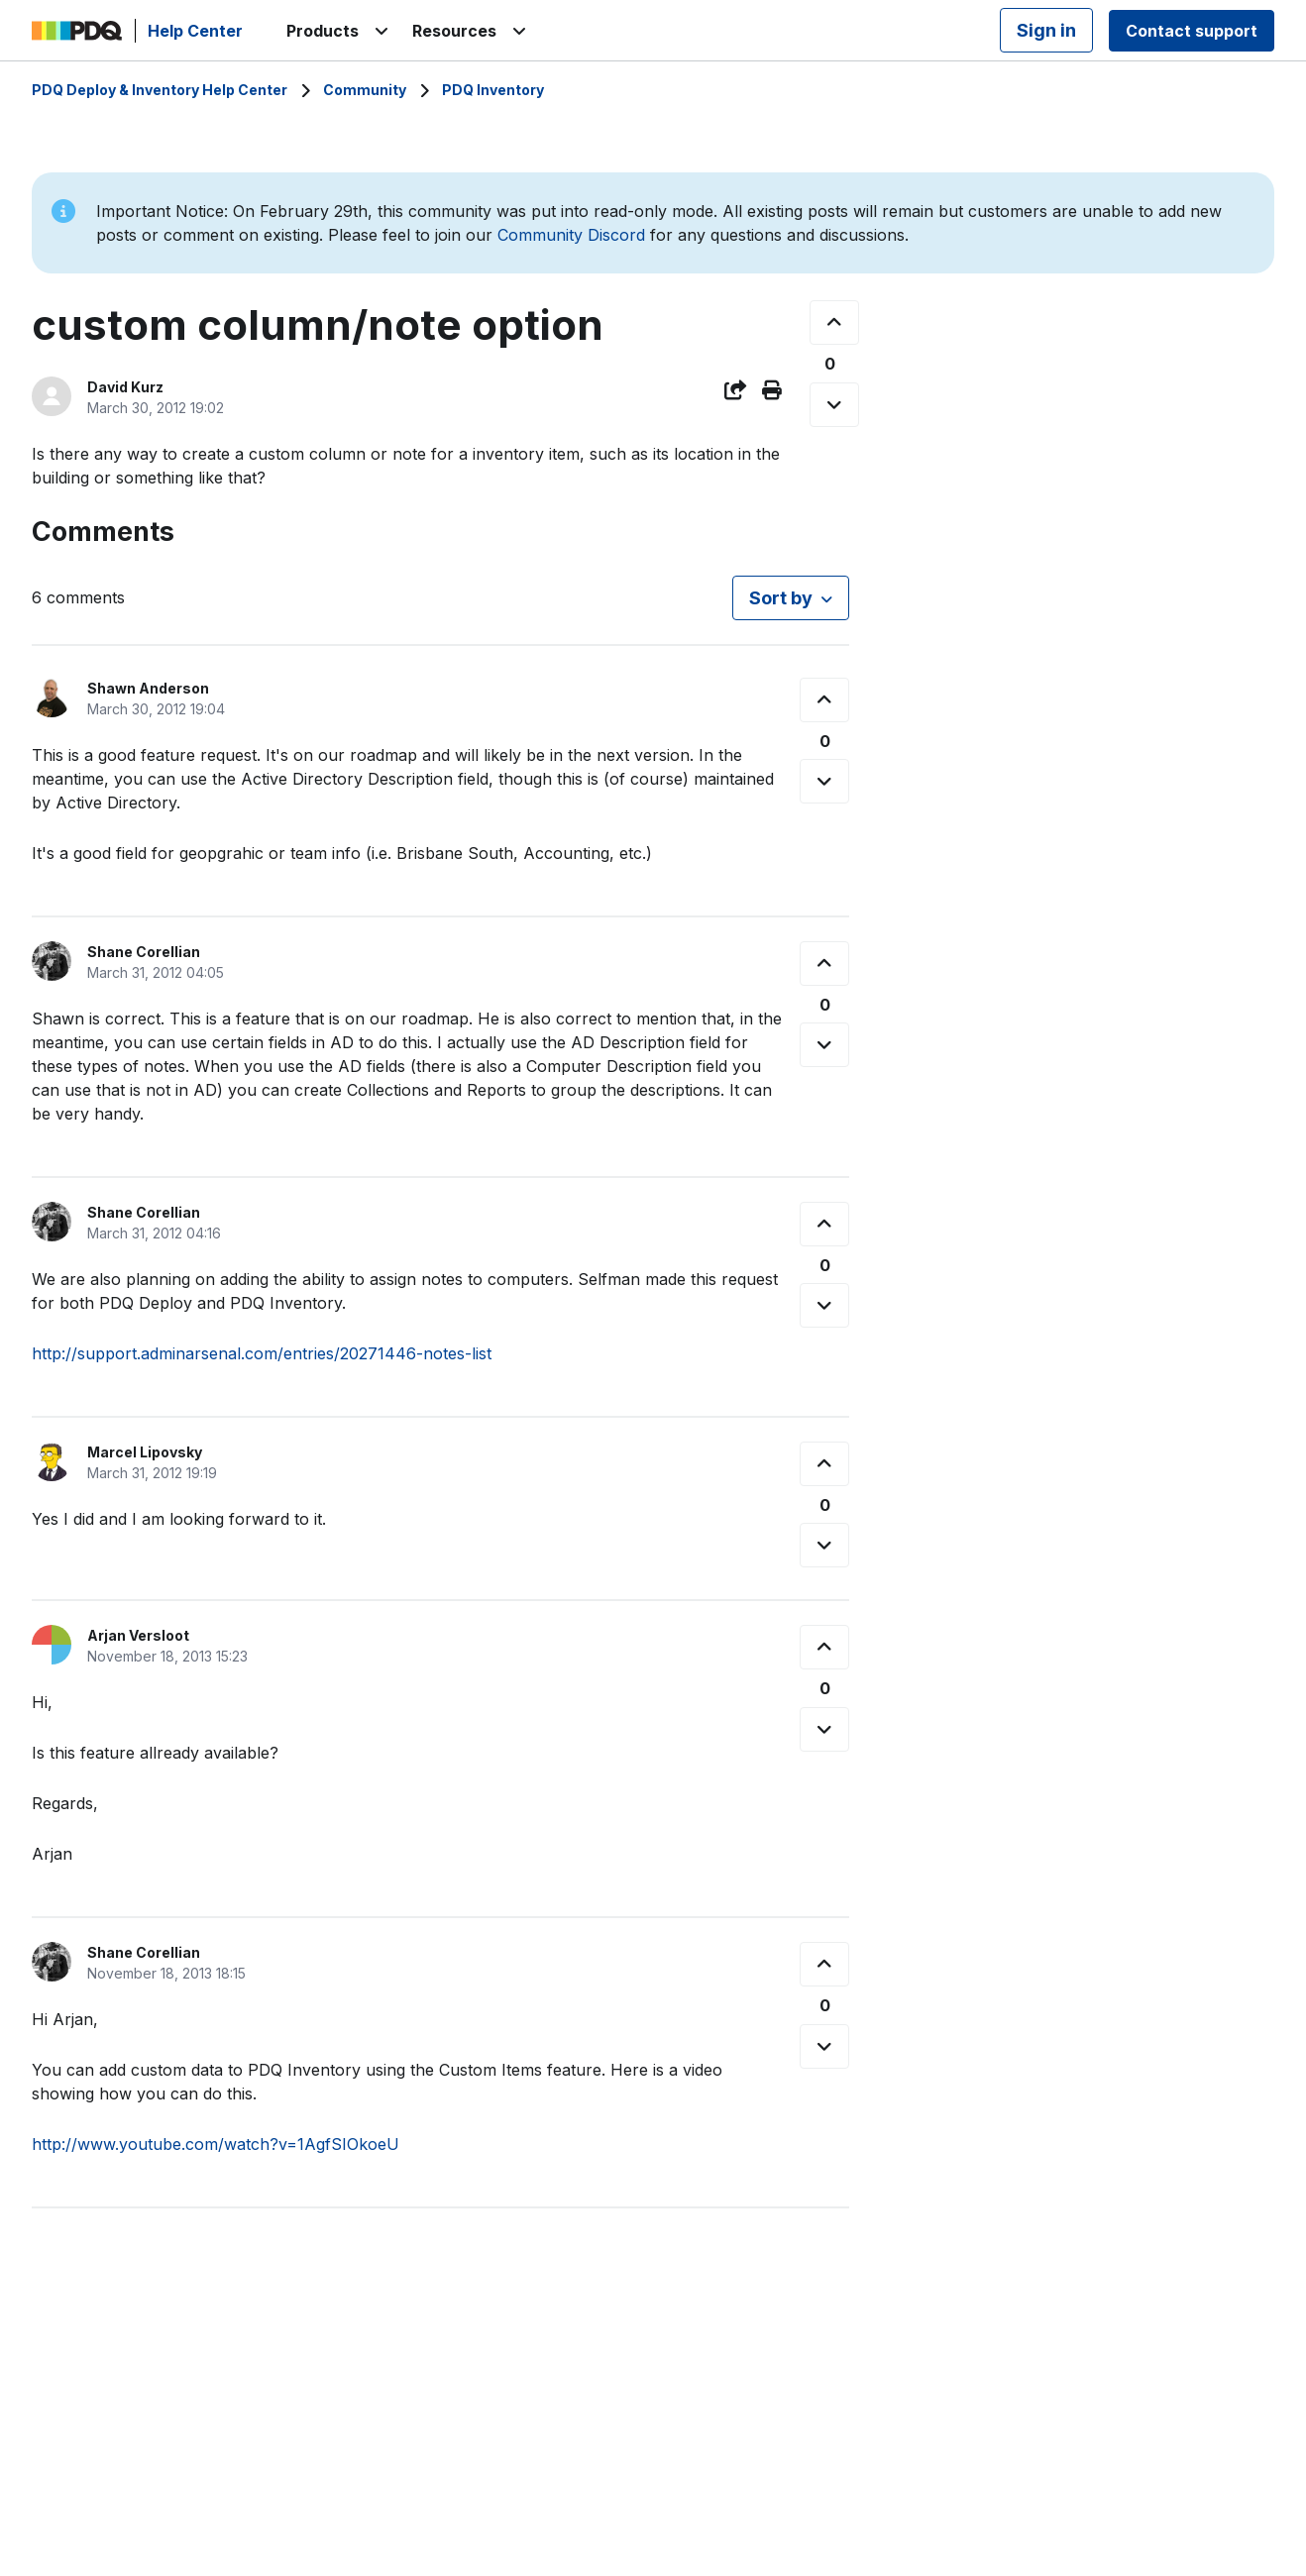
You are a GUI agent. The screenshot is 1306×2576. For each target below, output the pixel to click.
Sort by (781, 598)
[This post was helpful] (834, 322)
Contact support (1191, 31)
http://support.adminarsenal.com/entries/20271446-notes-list (261, 1353)
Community (364, 89)
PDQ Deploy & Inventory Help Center (159, 89)
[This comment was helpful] (824, 700)
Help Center (195, 31)
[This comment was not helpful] (824, 781)
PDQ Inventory (493, 89)
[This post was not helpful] (834, 404)
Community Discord (571, 235)
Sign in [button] (1046, 30)
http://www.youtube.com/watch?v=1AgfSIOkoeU (215, 2144)
